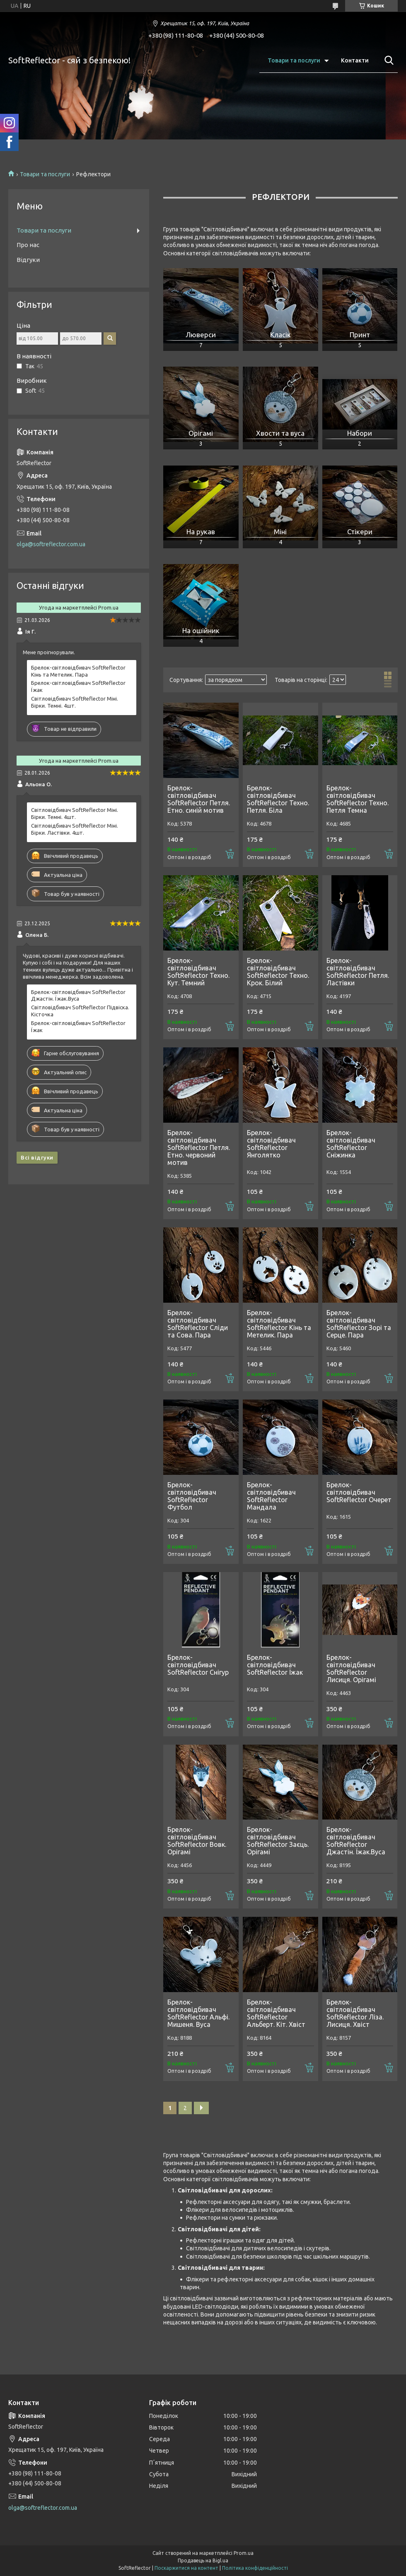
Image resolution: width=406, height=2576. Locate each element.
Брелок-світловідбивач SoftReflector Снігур (198, 1665)
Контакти (355, 60)
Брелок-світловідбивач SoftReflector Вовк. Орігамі (196, 1841)
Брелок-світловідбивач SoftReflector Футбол (191, 1496)
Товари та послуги (294, 60)
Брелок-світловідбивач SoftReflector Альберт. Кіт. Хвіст (276, 2013)
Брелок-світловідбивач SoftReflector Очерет (359, 1492)
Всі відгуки (37, 1157)
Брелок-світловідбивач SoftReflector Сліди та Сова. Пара (197, 1324)
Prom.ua (244, 2553)
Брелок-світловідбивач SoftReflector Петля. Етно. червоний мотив (198, 1147)
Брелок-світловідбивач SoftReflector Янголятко (271, 1144)
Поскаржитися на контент (186, 2568)
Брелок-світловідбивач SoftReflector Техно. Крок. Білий (278, 972)
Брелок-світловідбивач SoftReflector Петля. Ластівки (357, 972)
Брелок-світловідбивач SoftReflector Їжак (275, 1665)
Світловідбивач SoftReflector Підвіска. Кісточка (80, 1010)
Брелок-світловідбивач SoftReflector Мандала (271, 1496)
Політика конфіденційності (255, 2568)
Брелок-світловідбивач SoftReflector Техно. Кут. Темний (198, 972)
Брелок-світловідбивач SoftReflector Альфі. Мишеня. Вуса (198, 2013)
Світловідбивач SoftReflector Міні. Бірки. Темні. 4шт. (74, 702)
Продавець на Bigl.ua (203, 2560)
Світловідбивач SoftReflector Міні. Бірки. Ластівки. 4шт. (74, 829)
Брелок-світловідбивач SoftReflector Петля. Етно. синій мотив (198, 799)
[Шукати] (387, 60)
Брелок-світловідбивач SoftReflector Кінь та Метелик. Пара (279, 1324)
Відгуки (28, 259)
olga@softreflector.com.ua (51, 544)
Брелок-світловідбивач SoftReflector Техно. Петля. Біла (278, 799)
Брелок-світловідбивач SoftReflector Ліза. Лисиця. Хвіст (355, 2013)
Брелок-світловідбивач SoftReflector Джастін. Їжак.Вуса (355, 1841)
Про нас (28, 244)
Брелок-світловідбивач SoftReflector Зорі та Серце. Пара (358, 1324)
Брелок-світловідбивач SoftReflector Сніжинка (350, 1144)
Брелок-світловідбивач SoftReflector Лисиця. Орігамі (351, 1668)
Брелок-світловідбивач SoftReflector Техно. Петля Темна (357, 799)
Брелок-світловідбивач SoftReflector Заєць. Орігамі (278, 1841)
